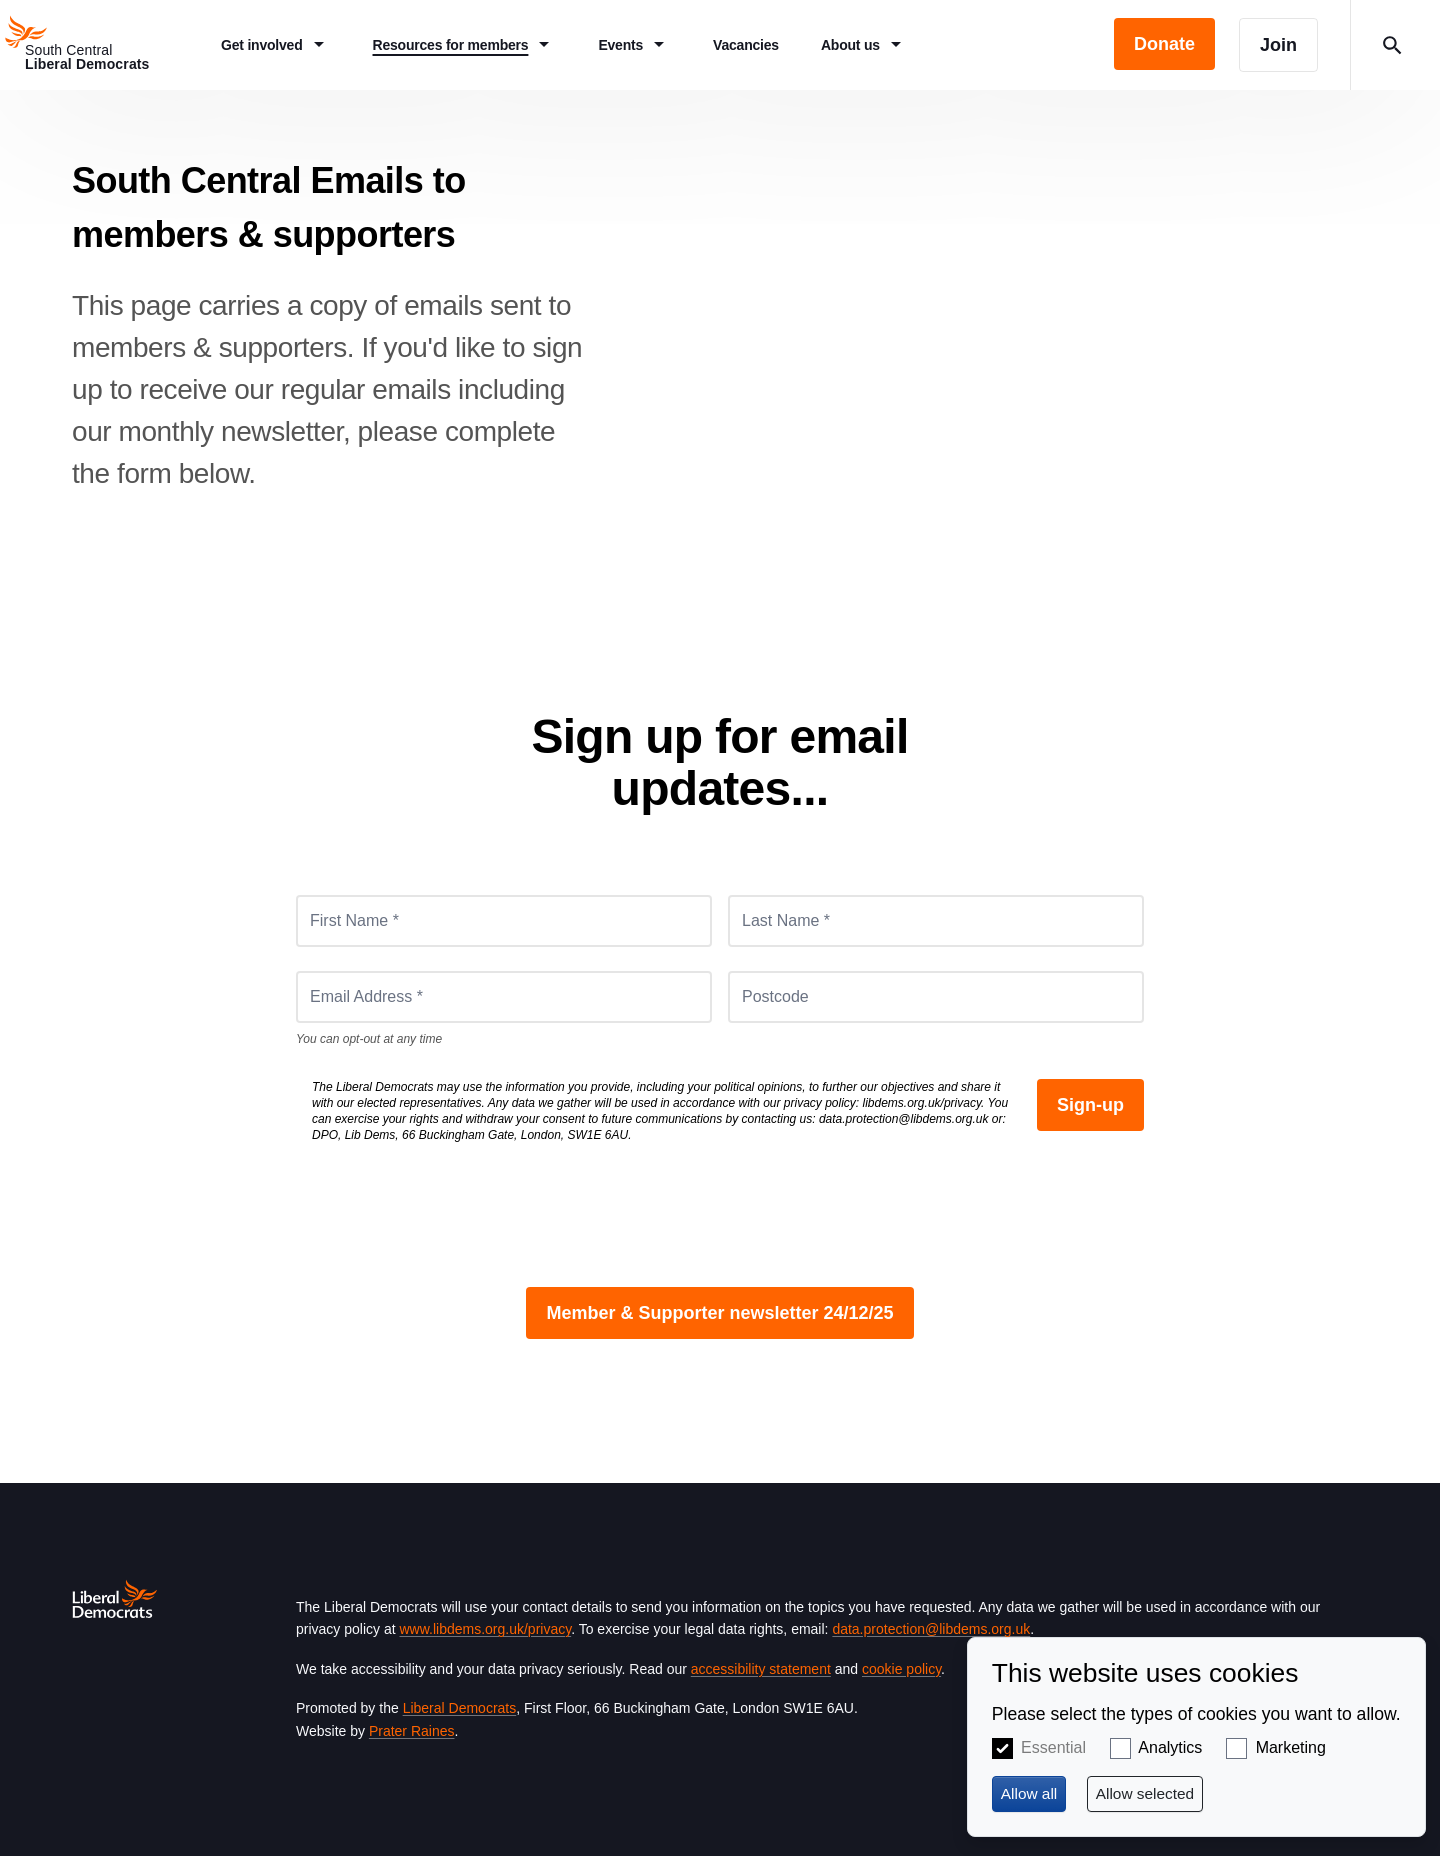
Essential (1053, 1747)
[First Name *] (504, 921)
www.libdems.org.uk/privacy (485, 1629)
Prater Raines (412, 1731)
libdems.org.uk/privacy (922, 1103)
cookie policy (901, 1669)
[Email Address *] (504, 997)
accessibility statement (761, 1669)
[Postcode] (936, 997)
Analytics (1170, 1747)
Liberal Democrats (460, 1708)
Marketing (1291, 1747)
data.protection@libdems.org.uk (904, 1119)
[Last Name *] (936, 921)
